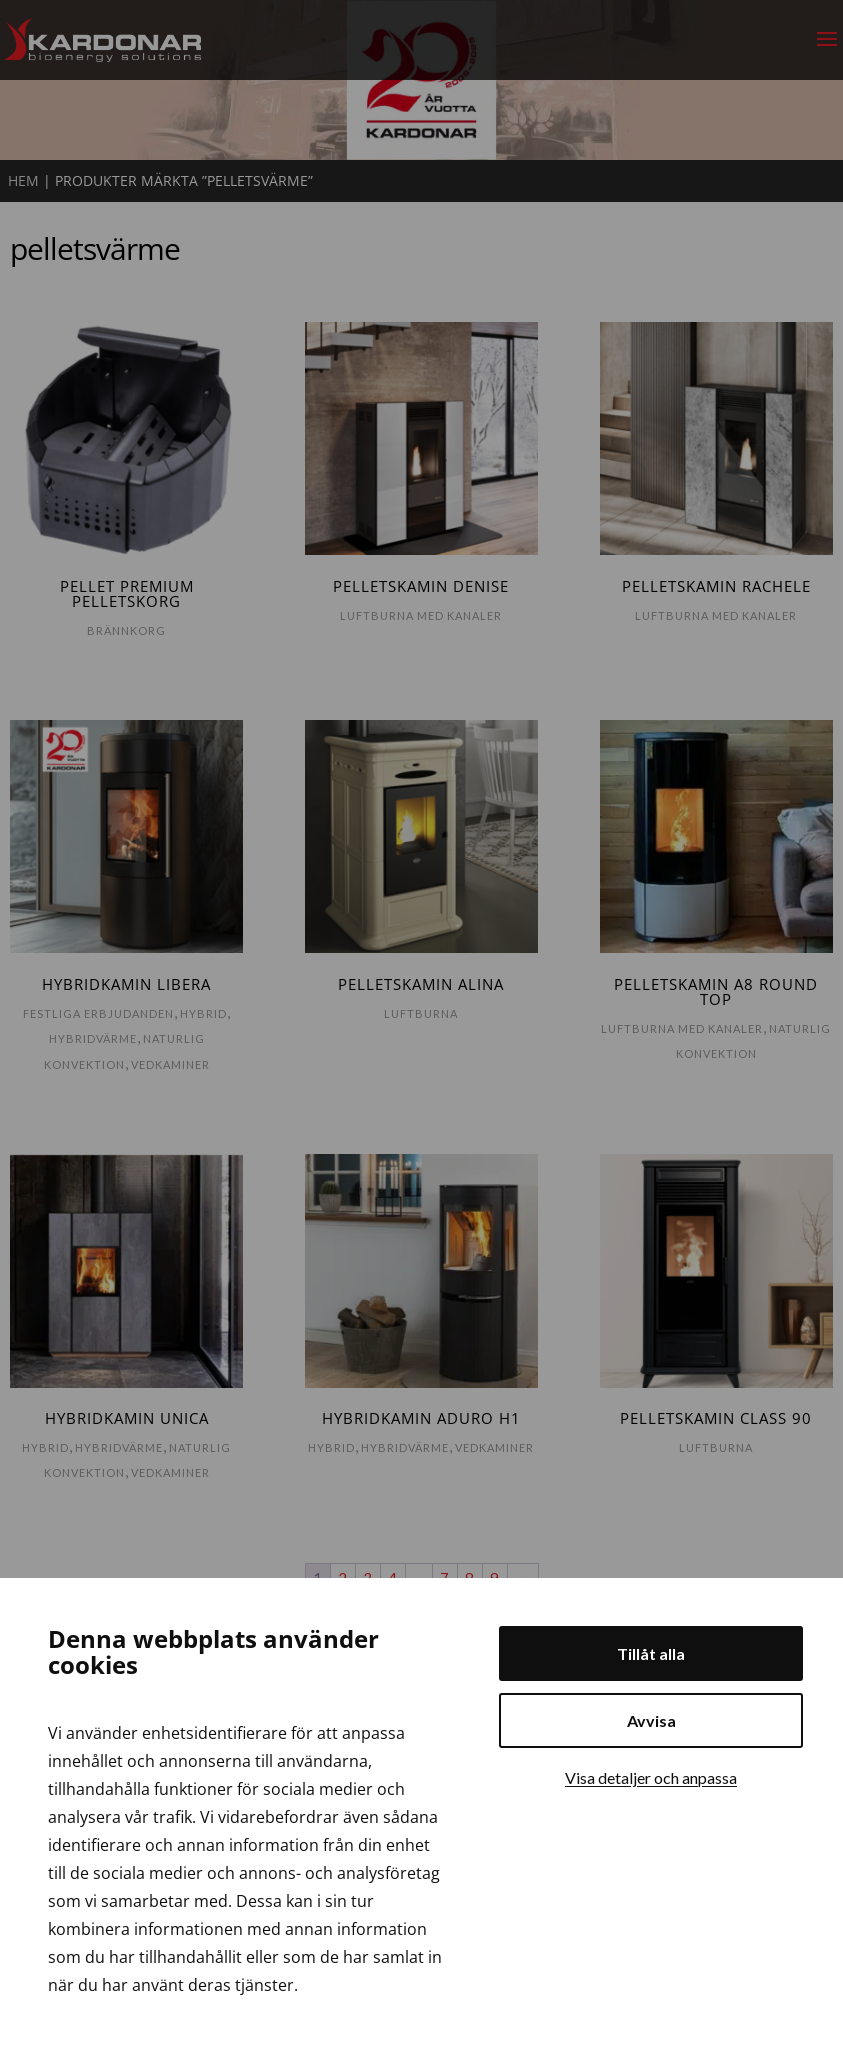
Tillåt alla (651, 1653)
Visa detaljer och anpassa (651, 1777)
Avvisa (651, 1720)
